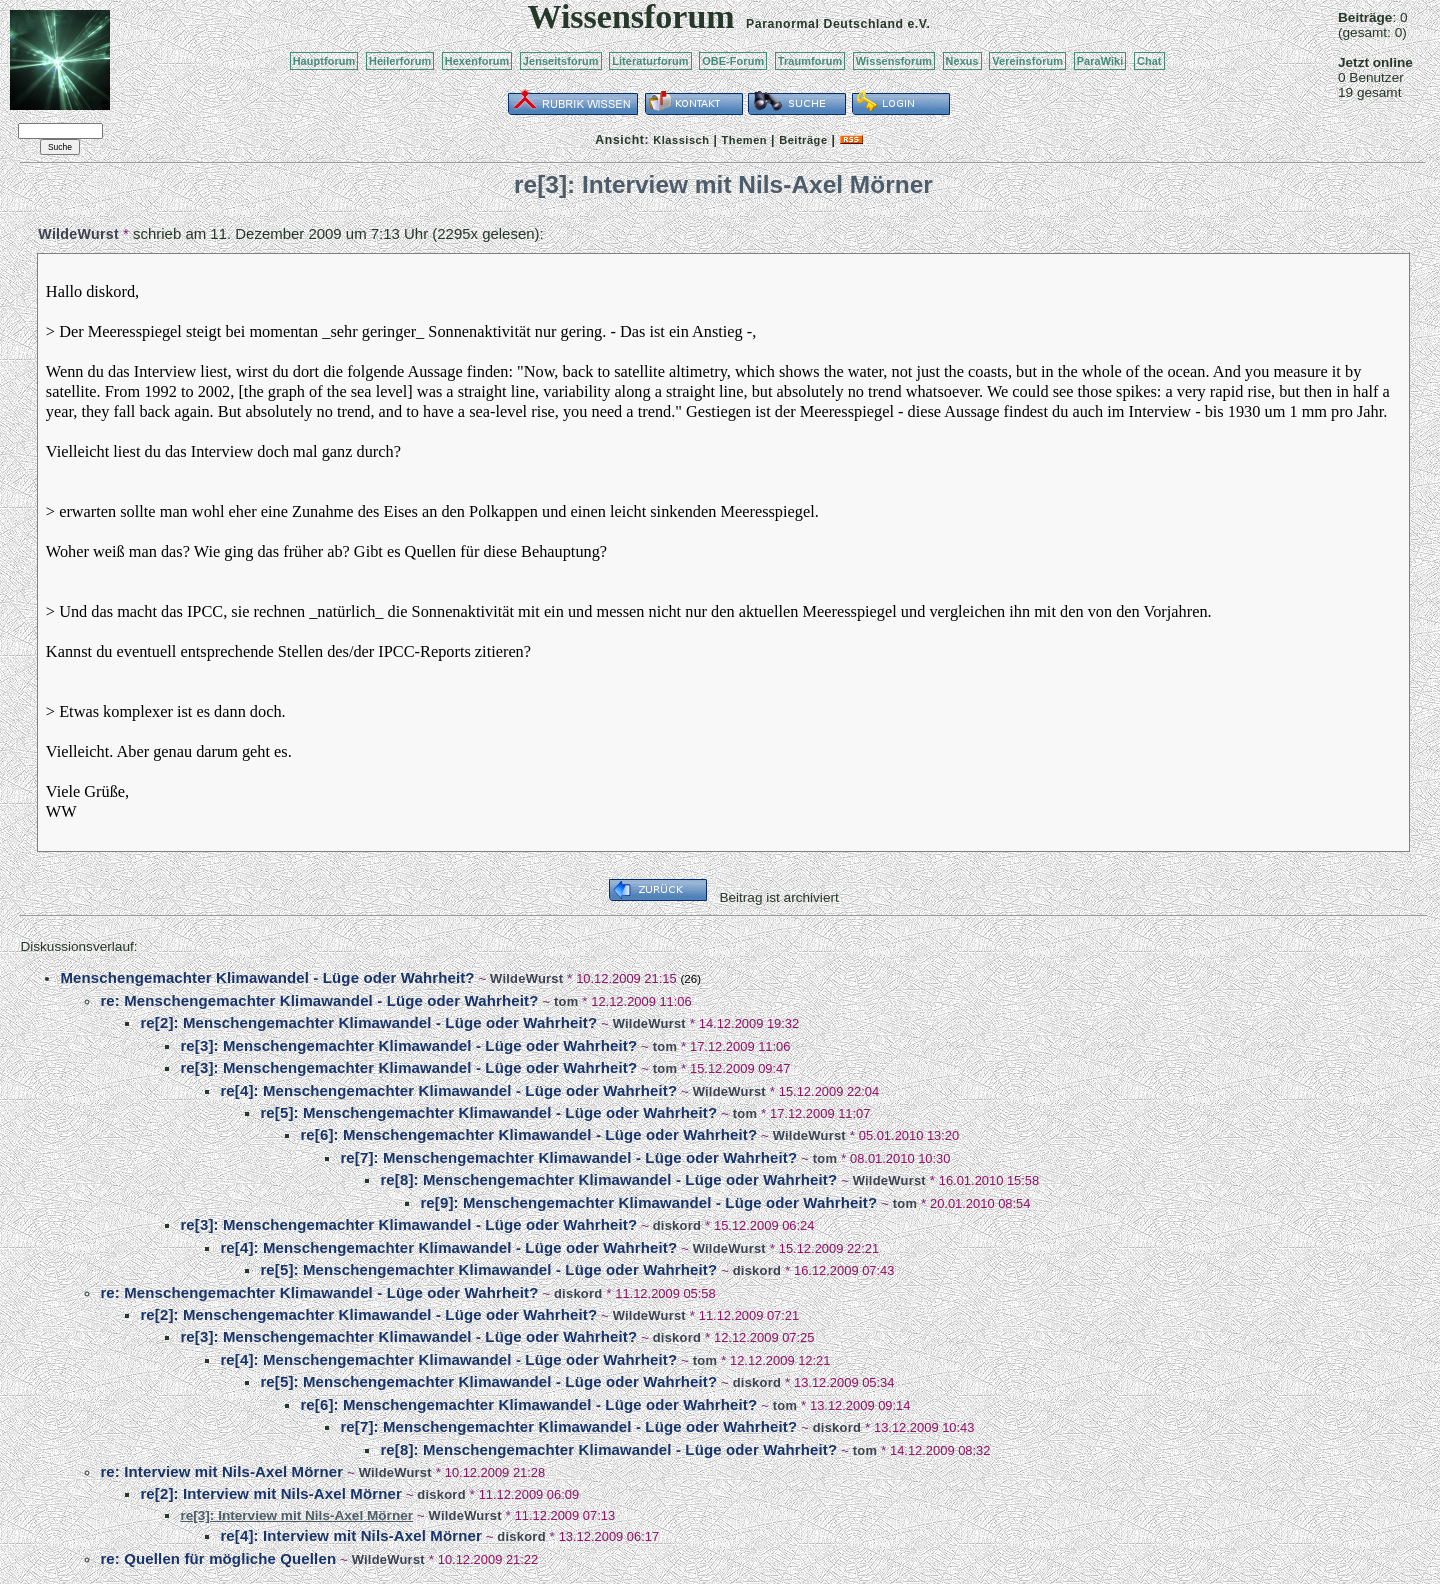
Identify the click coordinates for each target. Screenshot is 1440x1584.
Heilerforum (400, 61)
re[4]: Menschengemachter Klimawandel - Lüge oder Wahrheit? (448, 1090)
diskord (677, 1225)
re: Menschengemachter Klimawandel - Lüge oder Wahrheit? (319, 1000)
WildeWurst (78, 234)
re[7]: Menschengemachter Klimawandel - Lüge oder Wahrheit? (568, 1157)
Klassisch (681, 140)
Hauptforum (324, 61)
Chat (1149, 61)
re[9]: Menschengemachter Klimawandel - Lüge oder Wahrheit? (648, 1202)
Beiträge (803, 140)
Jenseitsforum (561, 61)
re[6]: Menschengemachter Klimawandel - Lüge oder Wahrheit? (528, 1134)
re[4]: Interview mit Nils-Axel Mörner (350, 1535)
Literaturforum (650, 61)
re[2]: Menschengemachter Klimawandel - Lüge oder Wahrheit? (368, 1022)
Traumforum (810, 61)
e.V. (918, 24)
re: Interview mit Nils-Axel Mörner (221, 1471)
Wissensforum (894, 61)
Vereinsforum (1027, 61)
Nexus (962, 61)
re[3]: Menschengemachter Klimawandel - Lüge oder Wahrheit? (408, 1045)
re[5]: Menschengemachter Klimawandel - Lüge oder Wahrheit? (488, 1112)
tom (566, 1001)
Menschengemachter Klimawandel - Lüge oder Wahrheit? (267, 977)
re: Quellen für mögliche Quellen (218, 1558)
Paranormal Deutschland (825, 24)
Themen (744, 140)
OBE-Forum (733, 61)
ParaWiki (1100, 61)
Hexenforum (477, 61)
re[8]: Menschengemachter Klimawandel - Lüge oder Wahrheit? (608, 1179)
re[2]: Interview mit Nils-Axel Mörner (270, 1493)
